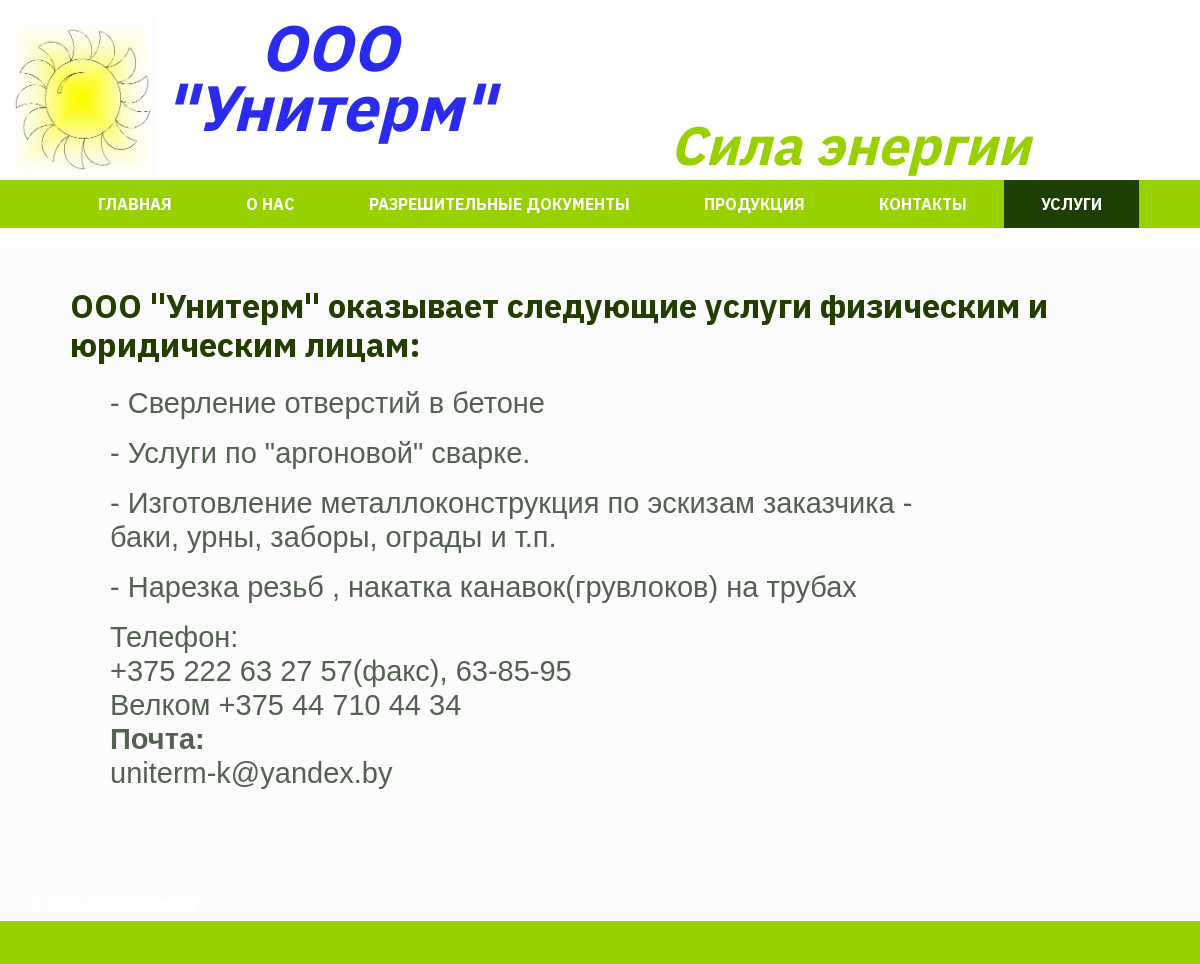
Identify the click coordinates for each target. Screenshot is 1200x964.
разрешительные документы (499, 204)
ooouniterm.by (141, 904)
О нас (270, 204)
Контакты (923, 204)
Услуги (1071, 204)
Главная (135, 204)
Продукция (754, 204)
